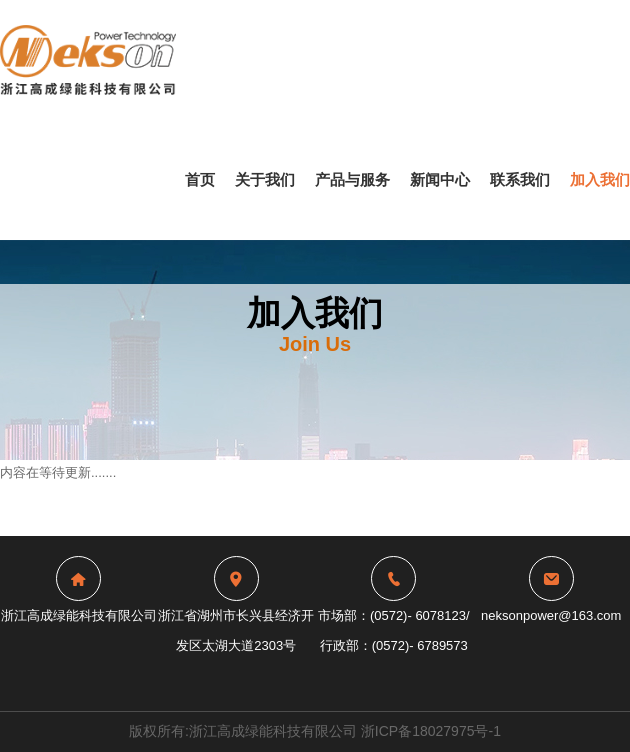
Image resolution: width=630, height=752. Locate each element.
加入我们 (600, 179)
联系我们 (520, 179)
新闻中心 (440, 179)
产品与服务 (352, 179)
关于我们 (265, 179)
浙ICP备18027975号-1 (431, 731)
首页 (200, 179)
